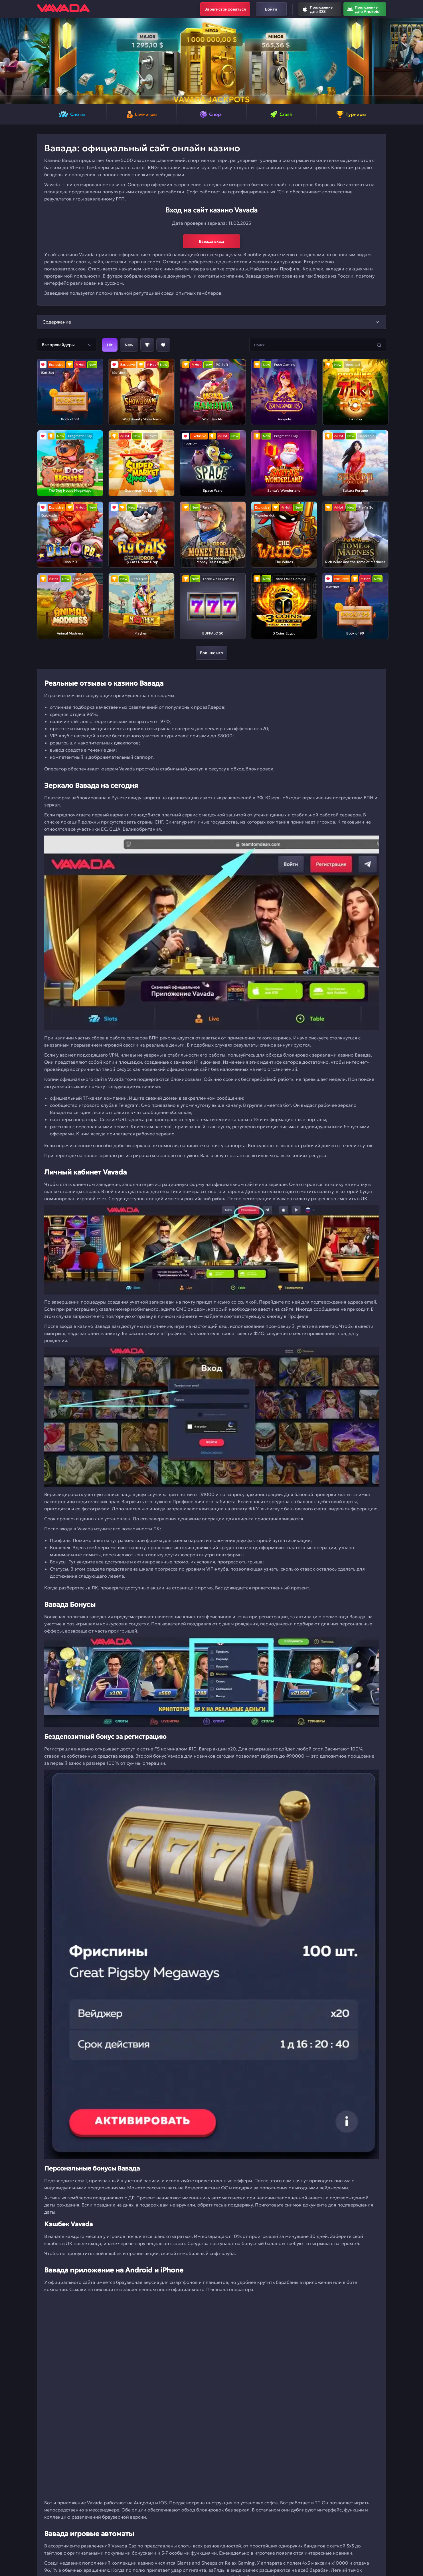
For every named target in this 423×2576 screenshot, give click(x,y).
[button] (7, 61)
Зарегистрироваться (225, 9)
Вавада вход (211, 241)
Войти (271, 9)
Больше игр (211, 652)
